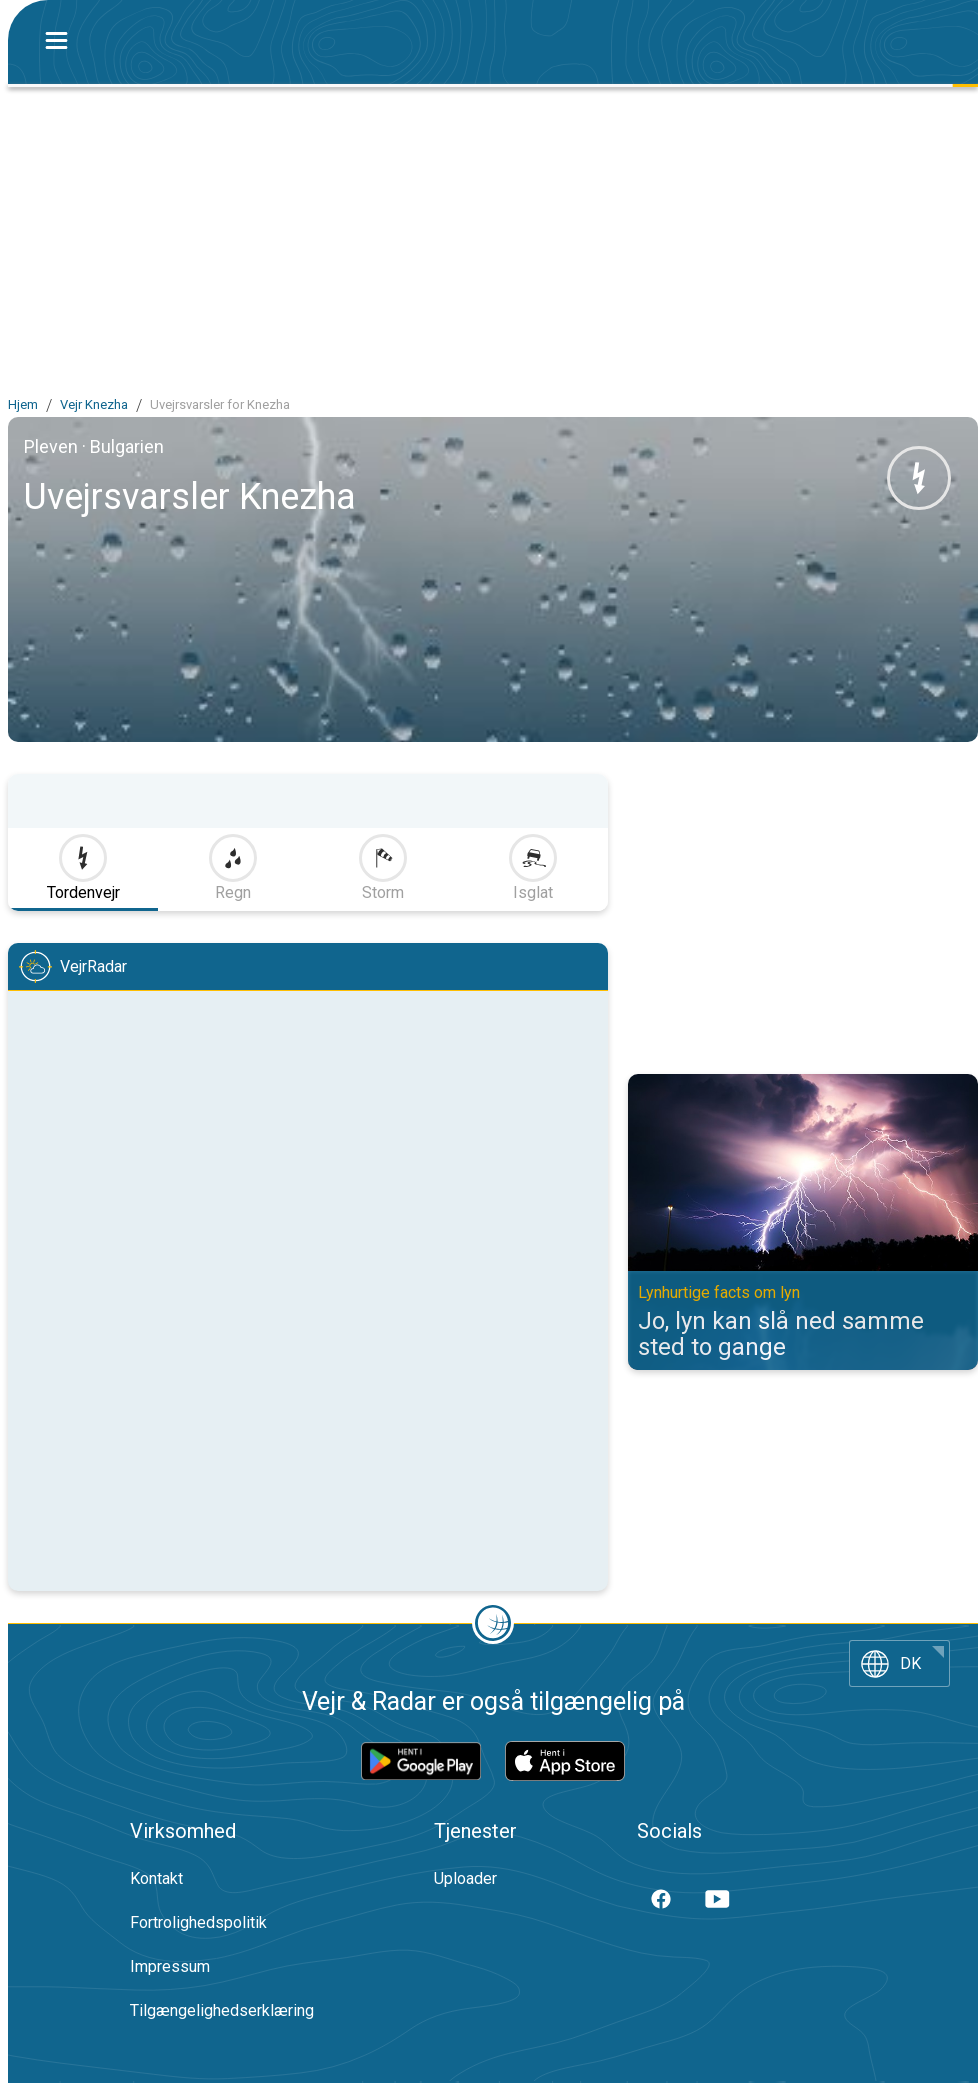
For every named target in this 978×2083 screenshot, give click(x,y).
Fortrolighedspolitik (198, 1922)
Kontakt (156, 1878)
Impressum (170, 1966)
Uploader (465, 1878)
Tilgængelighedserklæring (222, 2010)
